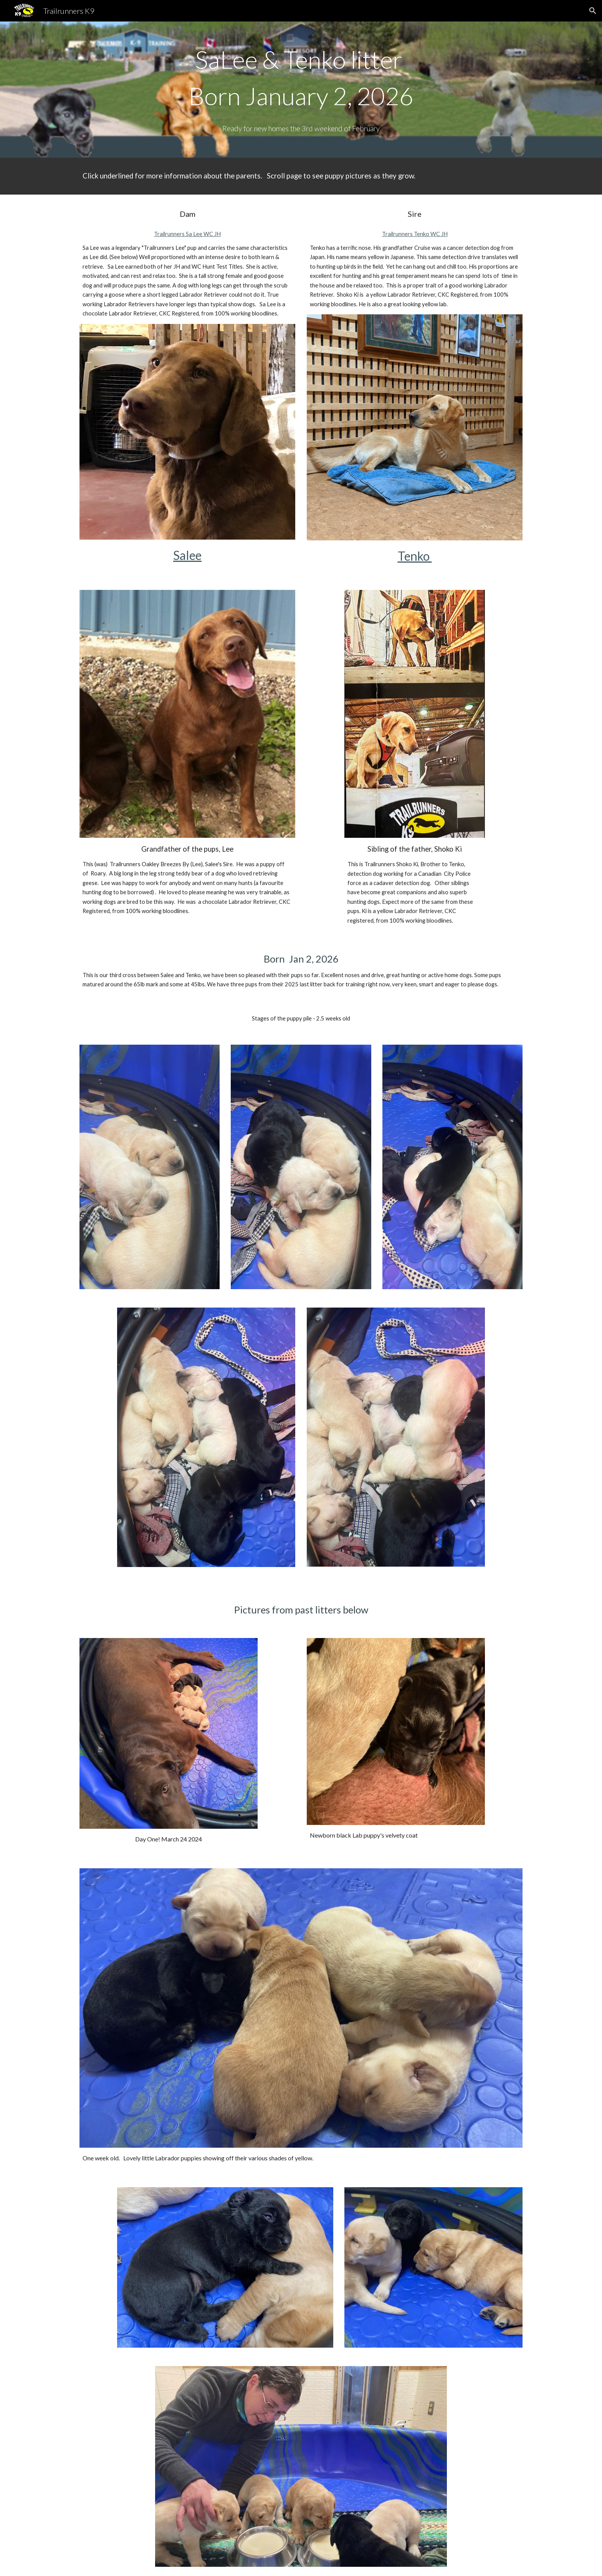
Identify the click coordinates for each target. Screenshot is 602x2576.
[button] (593, 11)
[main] (301, 89)
